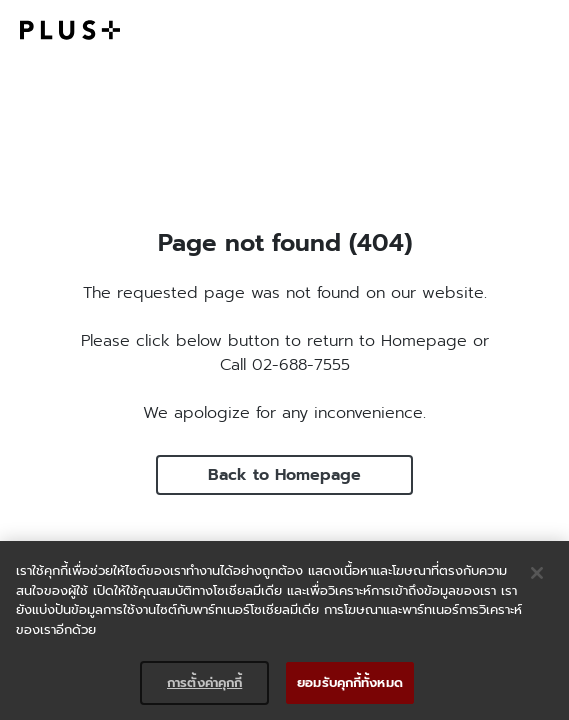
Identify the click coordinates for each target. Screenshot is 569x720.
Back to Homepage (284, 475)
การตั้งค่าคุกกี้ (204, 682)
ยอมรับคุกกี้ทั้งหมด (350, 682)
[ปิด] (537, 573)
